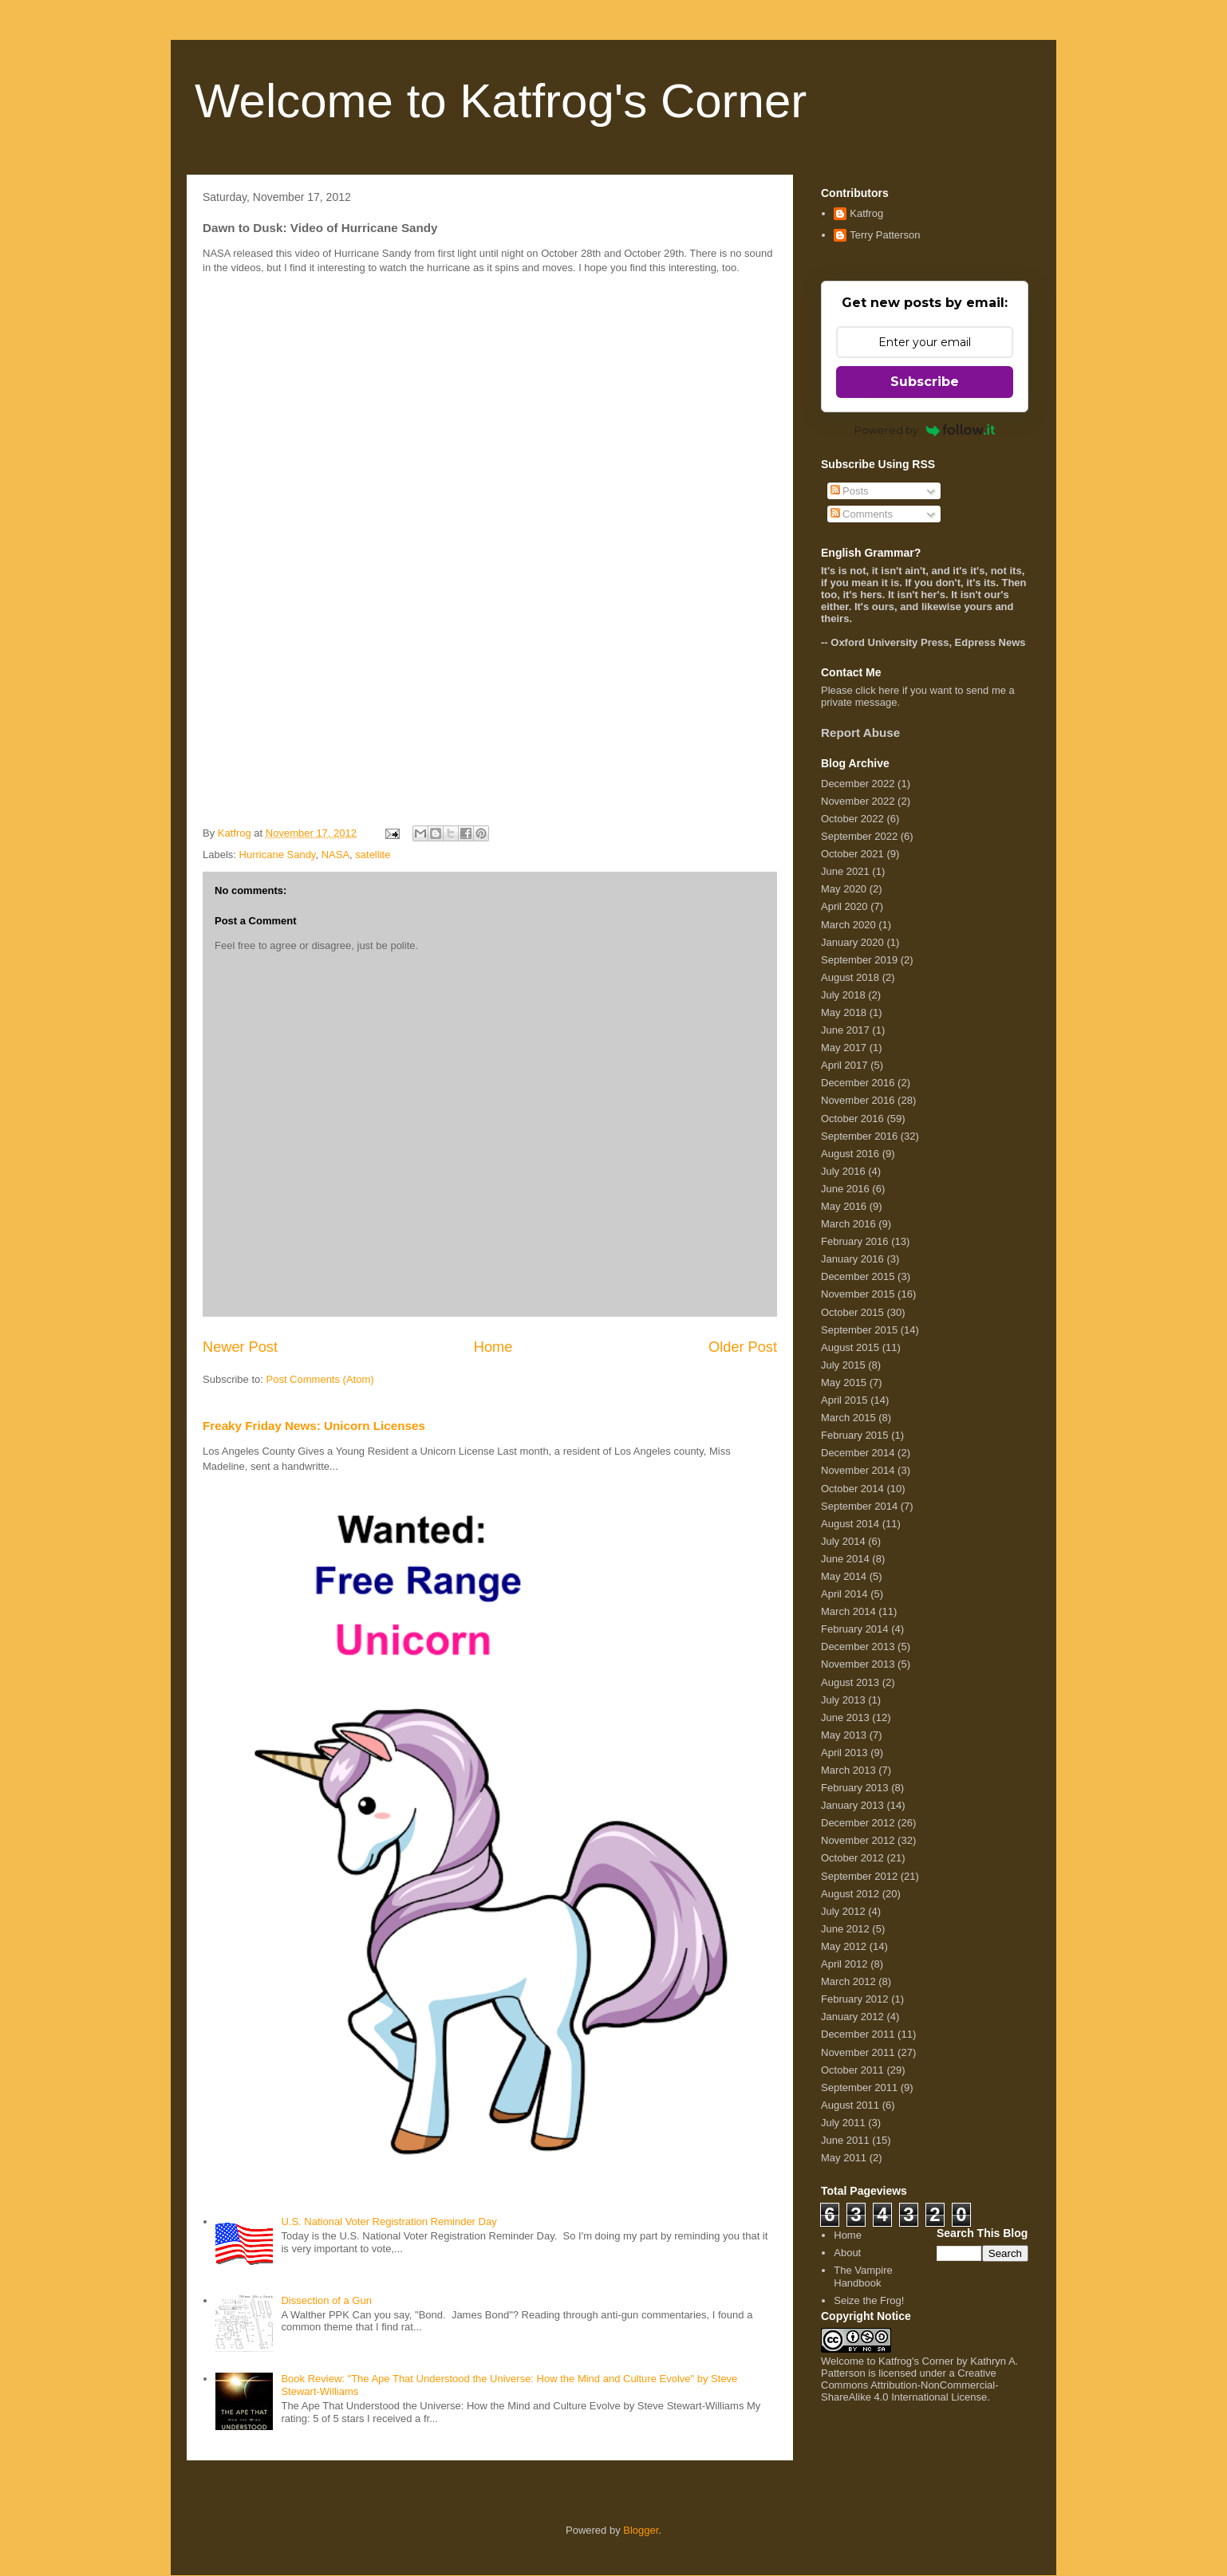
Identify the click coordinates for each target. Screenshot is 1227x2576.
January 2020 (852, 942)
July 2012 (843, 1911)
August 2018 (850, 977)
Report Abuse (860, 732)
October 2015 (852, 1312)
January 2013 (852, 1805)
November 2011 (858, 2052)
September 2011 (859, 2087)
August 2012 (850, 1894)
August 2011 (850, 2105)
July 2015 (843, 1365)
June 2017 (845, 1030)
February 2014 (855, 1629)
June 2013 (845, 1717)
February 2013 (855, 1788)
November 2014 (858, 1470)
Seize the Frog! (869, 2300)
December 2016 (858, 1083)
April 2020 (844, 906)
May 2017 (843, 1048)
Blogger (640, 2530)
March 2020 (848, 925)
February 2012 (855, 1999)
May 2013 (843, 1735)
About (847, 2253)
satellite (372, 855)
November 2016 (858, 1100)
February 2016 (855, 1241)
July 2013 (843, 1700)
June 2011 (845, 2140)
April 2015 (844, 1400)
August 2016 (850, 1154)
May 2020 (843, 889)
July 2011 (843, 2123)
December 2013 (858, 1646)
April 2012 (844, 1964)
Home (493, 1347)
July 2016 (843, 1171)
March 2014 (848, 1611)
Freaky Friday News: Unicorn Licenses (314, 1425)
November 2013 (858, 1664)
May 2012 (843, 1946)
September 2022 (859, 836)
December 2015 (858, 1276)
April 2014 (844, 1594)
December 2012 (858, 1823)
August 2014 (850, 1524)
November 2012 (858, 1840)
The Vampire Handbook (863, 2276)
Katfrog (866, 213)
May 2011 (843, 2158)
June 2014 (845, 1559)
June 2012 (845, 1929)
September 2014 (859, 1506)
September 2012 (859, 1876)
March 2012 (848, 1981)
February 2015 (855, 1435)
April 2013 (844, 1753)
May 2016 (843, 1206)
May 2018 (843, 1012)
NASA (335, 855)
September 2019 (859, 960)
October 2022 (852, 819)
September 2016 (859, 1136)
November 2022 (858, 801)
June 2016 (845, 1189)
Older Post (742, 1347)
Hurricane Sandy (277, 855)
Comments (861, 514)
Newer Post (240, 1347)
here (888, 690)
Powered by (925, 429)
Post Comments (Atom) (320, 1379)
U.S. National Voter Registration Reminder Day (388, 2221)
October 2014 (852, 1489)
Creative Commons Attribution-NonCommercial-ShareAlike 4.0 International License (910, 2385)
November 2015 (858, 1294)
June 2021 (845, 871)
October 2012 (852, 1858)
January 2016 (852, 1259)
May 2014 (843, 1576)
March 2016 (848, 1224)
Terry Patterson (885, 235)
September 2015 (859, 1330)
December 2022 (858, 784)
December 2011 (858, 2034)
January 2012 (852, 2017)
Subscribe (924, 381)
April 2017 (844, 1065)
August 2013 (850, 1682)
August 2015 (850, 1347)
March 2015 (848, 1418)
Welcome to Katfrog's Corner (501, 101)
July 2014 (843, 1541)
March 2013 (848, 1770)
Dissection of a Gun (326, 2300)
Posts (849, 491)
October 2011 (852, 2070)
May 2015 (843, 1382)
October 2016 (852, 1119)
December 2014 (858, 1453)
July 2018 (843, 995)
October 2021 (852, 854)
